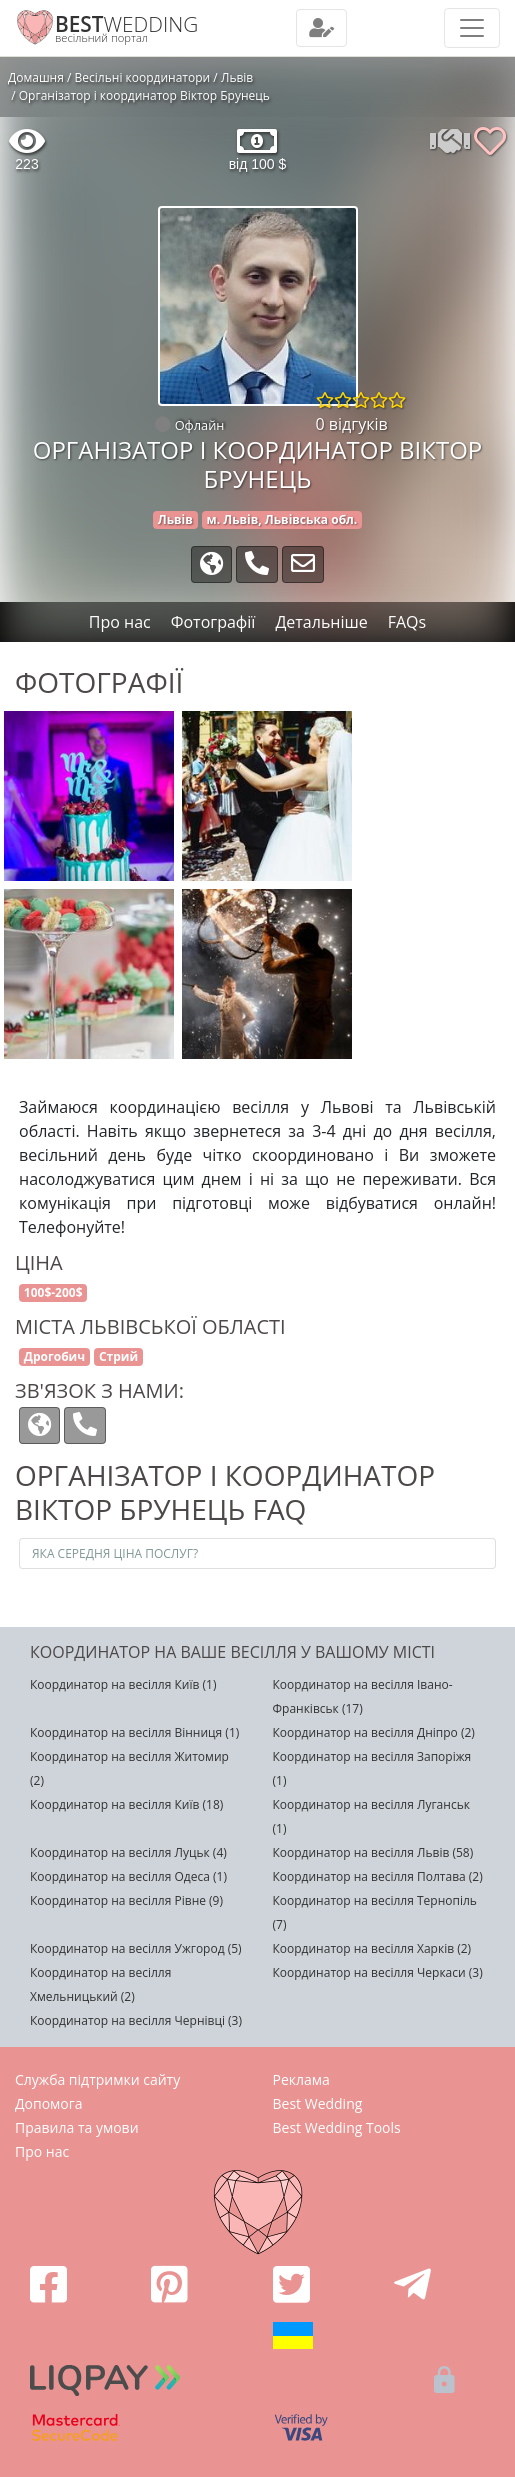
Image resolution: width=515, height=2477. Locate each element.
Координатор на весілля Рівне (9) (126, 1900)
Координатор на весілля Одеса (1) (128, 1876)
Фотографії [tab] (213, 622)
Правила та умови (77, 2127)
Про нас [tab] (120, 622)
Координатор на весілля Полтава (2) (378, 1876)
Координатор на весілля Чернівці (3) (136, 2020)
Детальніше (321, 622)
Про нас (42, 2151)
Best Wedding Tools (337, 2127)
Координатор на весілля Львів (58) (373, 1852)
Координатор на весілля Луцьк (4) (128, 1852)
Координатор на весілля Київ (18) (126, 1804)
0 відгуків (352, 424)
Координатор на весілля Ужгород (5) (136, 1948)
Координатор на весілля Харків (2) (372, 1948)
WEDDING (126, 24)
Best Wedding (318, 2103)
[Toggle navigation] (321, 28)
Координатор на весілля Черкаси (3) (378, 1972)
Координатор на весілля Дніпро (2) (374, 1732)
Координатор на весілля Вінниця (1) (134, 1732)
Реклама (301, 2079)
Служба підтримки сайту (97, 2079)
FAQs (407, 622)
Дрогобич (54, 1356)
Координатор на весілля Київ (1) (123, 1684)
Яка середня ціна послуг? (115, 1553)
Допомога (49, 2103)
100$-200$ (53, 1292)
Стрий (118, 1356)
